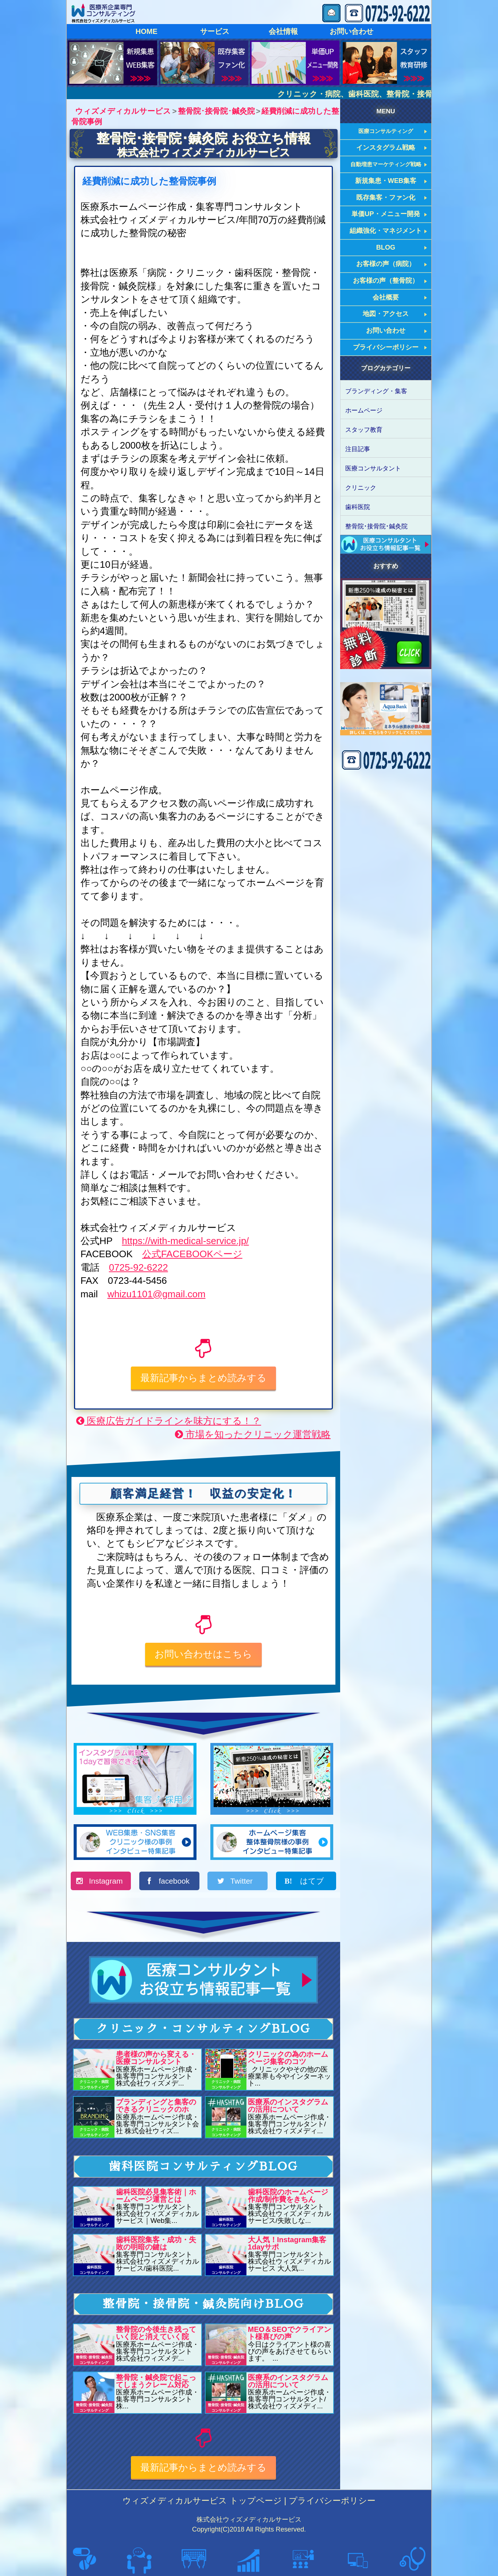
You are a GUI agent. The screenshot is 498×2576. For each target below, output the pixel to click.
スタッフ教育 (363, 429)
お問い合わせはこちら (203, 1654)
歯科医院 (357, 507)
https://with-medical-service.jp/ (185, 1240)
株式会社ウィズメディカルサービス (203, 152)
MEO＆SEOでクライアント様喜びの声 (289, 2333)
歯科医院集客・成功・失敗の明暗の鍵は (156, 2243)
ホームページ (363, 410)
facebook (174, 1881)
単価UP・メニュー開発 (385, 214)
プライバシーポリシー (386, 347)
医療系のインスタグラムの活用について (288, 2105)
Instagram (105, 1881)
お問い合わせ (351, 31)
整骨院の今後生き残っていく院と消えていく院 (156, 2333)
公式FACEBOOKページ (192, 1253)
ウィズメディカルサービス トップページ (202, 2500)
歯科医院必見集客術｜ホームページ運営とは (156, 2195)
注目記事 (357, 449)
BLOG (386, 247)
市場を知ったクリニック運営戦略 (253, 1434)
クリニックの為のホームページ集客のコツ (288, 2057)
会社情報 (283, 31)
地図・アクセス (386, 313)
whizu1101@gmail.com (156, 1294)
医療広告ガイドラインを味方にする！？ (168, 1420)
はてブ (311, 1881)
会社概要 (386, 297)
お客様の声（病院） (385, 263)
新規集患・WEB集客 (385, 180)
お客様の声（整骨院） (386, 280)
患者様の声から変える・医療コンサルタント (156, 2057)
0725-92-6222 (138, 1267)
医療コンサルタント (373, 468)
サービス (214, 31)
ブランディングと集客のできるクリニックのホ (156, 2105)
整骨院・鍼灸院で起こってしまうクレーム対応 (156, 2381)
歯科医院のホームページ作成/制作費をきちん (288, 2195)
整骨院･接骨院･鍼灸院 (376, 526)
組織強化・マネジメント (386, 230)
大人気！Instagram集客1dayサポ (287, 2243)
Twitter (242, 1881)
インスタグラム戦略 (385, 147)
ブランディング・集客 (376, 391)
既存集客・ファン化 (385, 197)
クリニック (360, 487)
